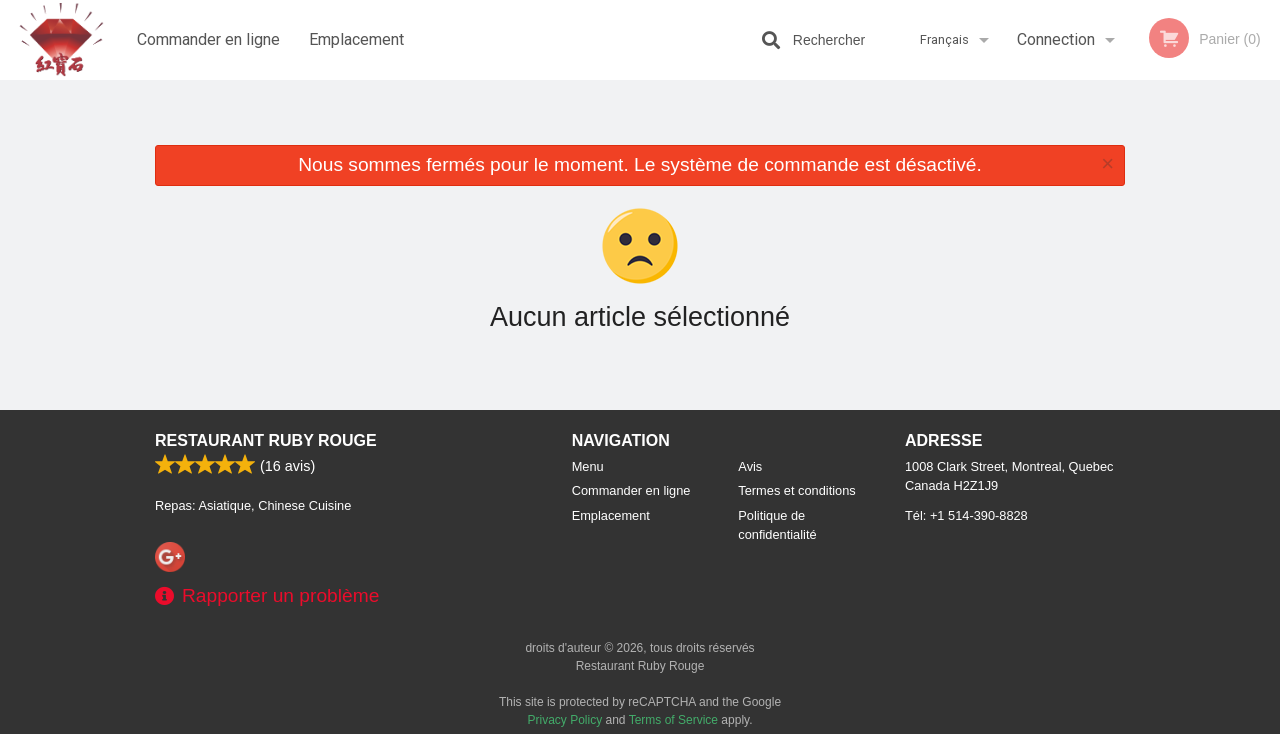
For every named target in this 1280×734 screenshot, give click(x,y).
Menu (588, 466)
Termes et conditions (796, 490)
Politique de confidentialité (777, 525)
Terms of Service (673, 720)
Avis (750, 466)
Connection (1056, 39)
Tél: (966, 515)
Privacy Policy (565, 720)
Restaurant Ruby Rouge (266, 440)
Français (944, 39)
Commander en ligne (208, 39)
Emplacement (356, 39)
